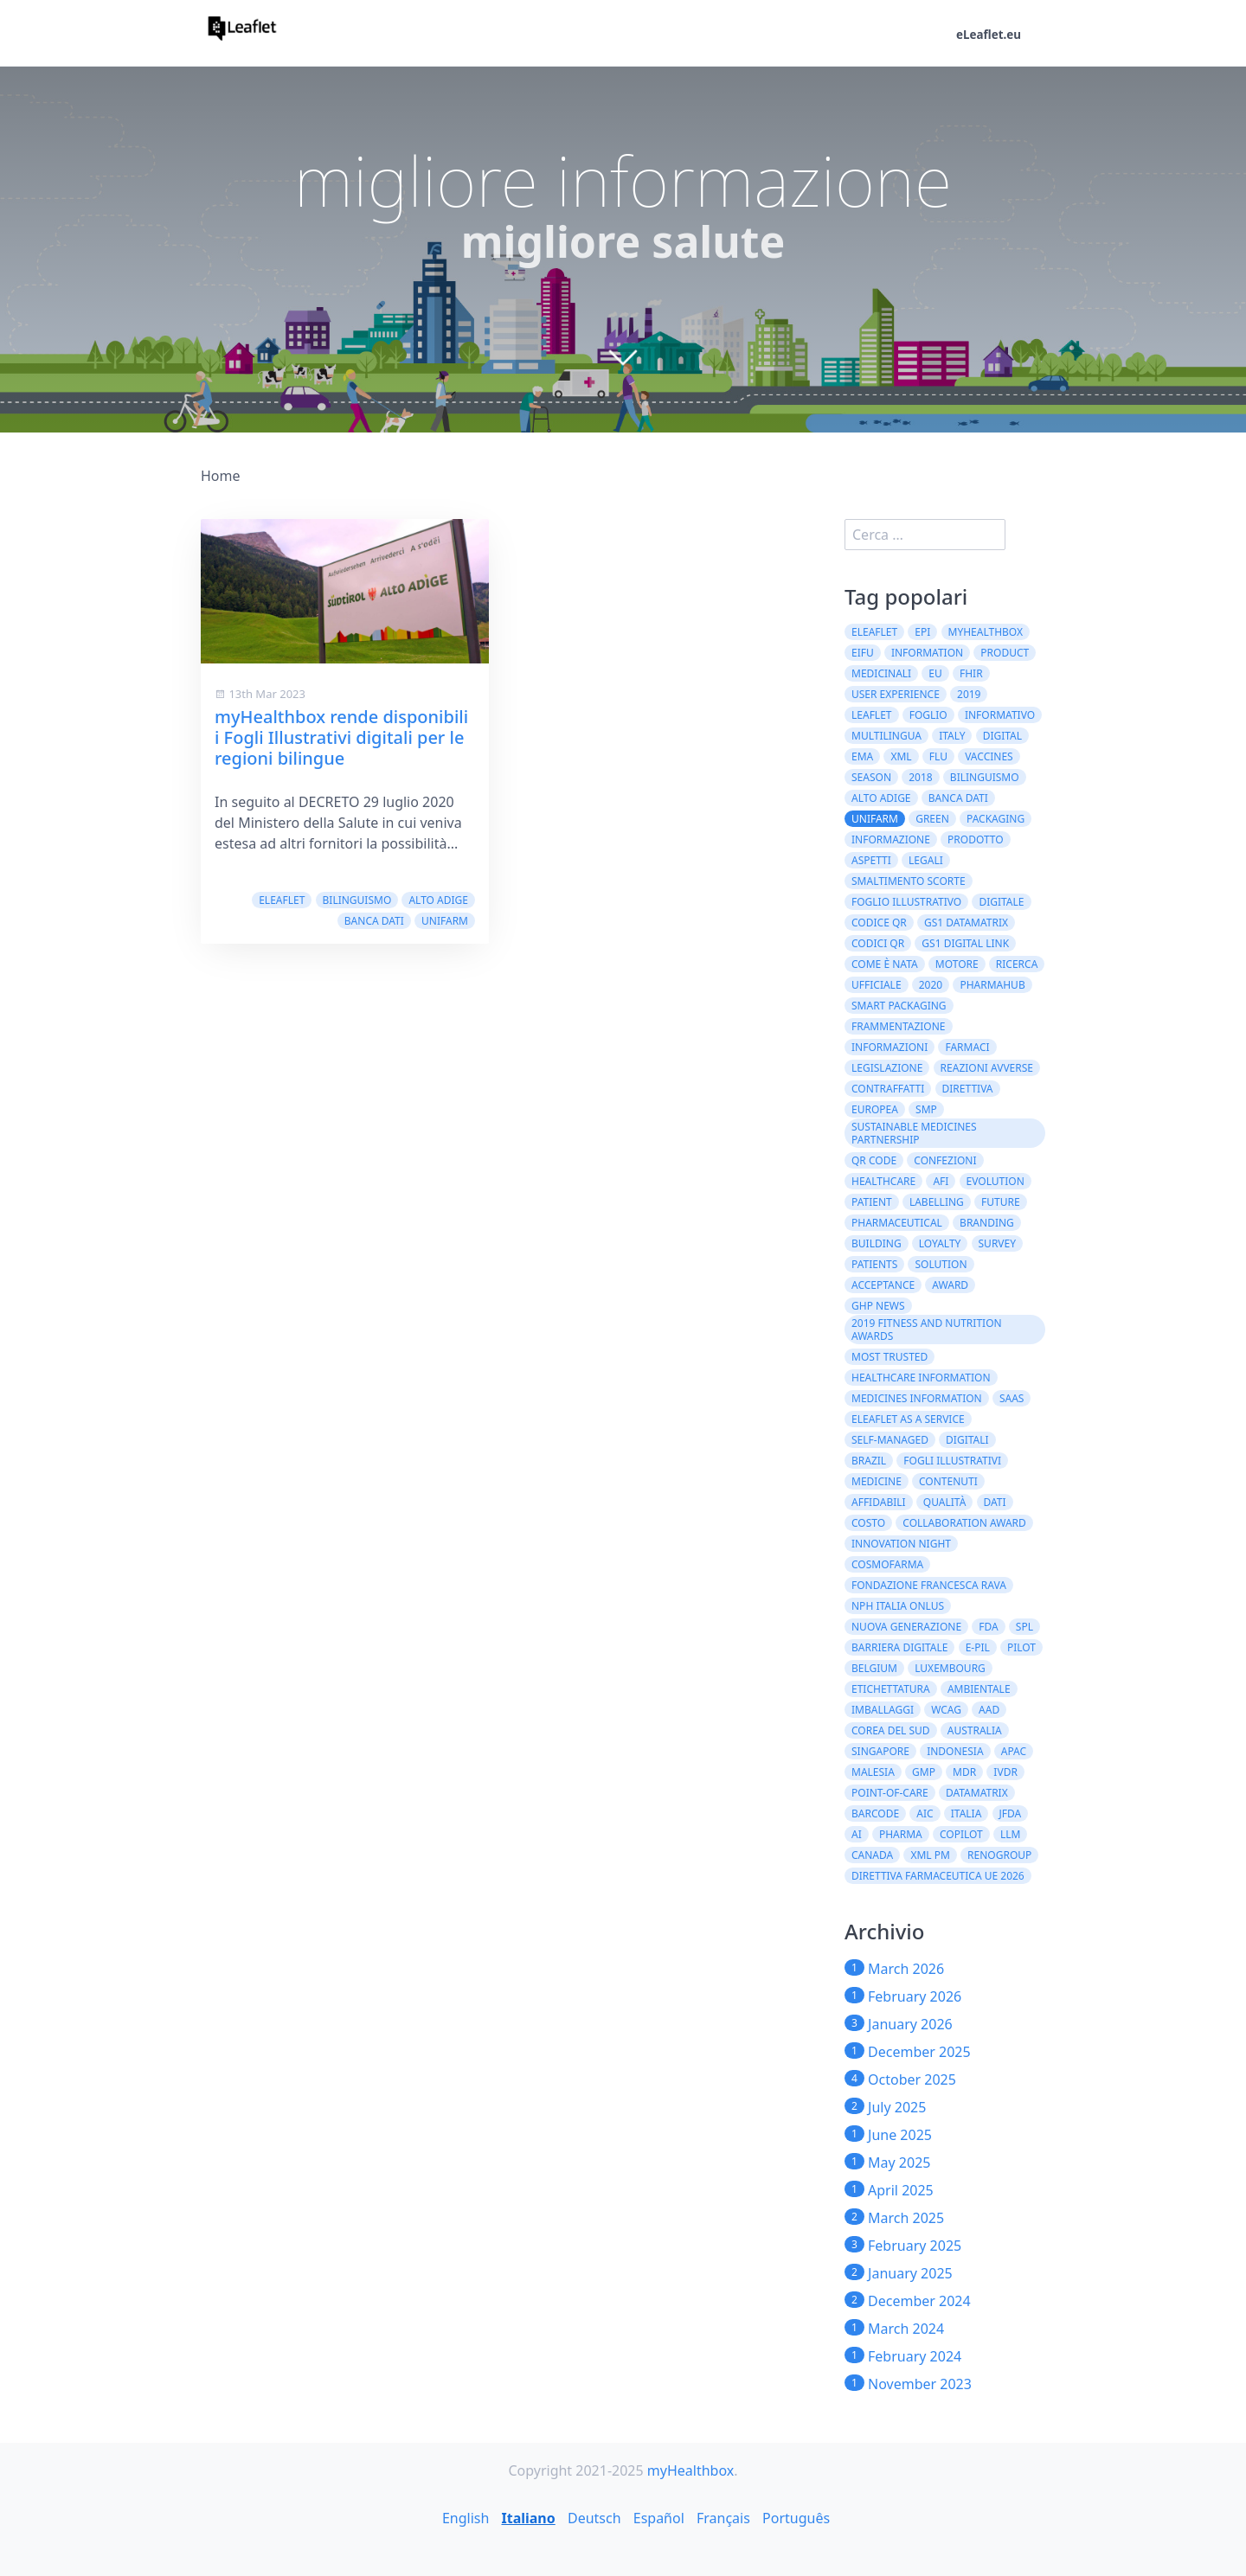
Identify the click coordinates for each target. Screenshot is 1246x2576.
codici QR (877, 943)
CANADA (872, 1855)
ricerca (1017, 964)
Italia (966, 1813)
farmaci (967, 1047)
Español (658, 2518)
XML (900, 756)
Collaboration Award (964, 1522)
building (876, 1243)
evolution (995, 1181)
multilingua (886, 735)
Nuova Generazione (906, 1626)
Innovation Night (901, 1543)
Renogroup (999, 1855)
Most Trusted (889, 1356)
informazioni (889, 1047)
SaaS (1011, 1398)
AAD (989, 1709)
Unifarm (444, 920)
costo (868, 1522)
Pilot (1021, 1647)
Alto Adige (438, 900)
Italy (952, 735)
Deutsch (594, 2518)
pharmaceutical (896, 1222)
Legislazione (886, 1068)
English (465, 2518)
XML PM (929, 1855)
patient (871, 1202)
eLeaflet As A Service (908, 1419)
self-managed (889, 1439)
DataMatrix (977, 1792)
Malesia (873, 1772)
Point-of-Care (889, 1792)
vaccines (989, 756)
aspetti (871, 860)
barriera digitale (899, 1647)
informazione (890, 839)
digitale (1001, 901)
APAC (1013, 1751)
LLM (1010, 1834)
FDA (988, 1626)
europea (874, 1109)
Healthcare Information (921, 1377)
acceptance (883, 1285)
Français (723, 2518)
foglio (928, 715)
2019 (968, 694)
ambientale (979, 1689)
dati (995, 1502)
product (1004, 652)
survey (998, 1243)
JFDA (1010, 1813)
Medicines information (916, 1398)
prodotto (975, 839)
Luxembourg (950, 1668)
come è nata (884, 964)
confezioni (945, 1160)
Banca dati (374, 920)
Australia (974, 1730)
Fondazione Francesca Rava (928, 1585)
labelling (936, 1202)
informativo (1000, 715)
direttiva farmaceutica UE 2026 (937, 1875)
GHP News (878, 1305)
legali (926, 860)
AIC (924, 1813)
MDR (964, 1772)
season (871, 777)
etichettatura (890, 1689)
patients (874, 1264)
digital (1002, 735)
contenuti (948, 1481)
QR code (873, 1160)
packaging (995, 818)
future (1000, 1202)
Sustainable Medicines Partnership (914, 1133)
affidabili (878, 1502)
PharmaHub (992, 984)
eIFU (862, 652)
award (950, 1285)
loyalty (940, 1243)
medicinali (881, 673)
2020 (930, 984)
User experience (895, 694)
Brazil (868, 1460)
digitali (967, 1439)
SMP (926, 1109)
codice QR (879, 922)
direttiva (967, 1088)
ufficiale (876, 984)
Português (796, 2518)
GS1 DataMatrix (966, 922)
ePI (922, 632)
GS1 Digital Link (965, 943)
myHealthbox (986, 632)
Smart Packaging (899, 1005)
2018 (920, 777)
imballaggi (882, 1709)
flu (938, 756)
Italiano (528, 2518)
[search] (925, 534)
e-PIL (978, 1647)
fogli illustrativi (952, 1460)
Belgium (874, 1668)
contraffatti (887, 1088)
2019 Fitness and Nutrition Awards (926, 1329)
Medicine (876, 1481)
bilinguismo (357, 900)
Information (927, 652)
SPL (1024, 1626)
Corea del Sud (890, 1730)
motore (957, 964)
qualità (945, 1502)
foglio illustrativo (906, 901)
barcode (875, 1813)
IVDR (1005, 1772)
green (932, 818)
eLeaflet (282, 900)
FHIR (971, 673)
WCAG (946, 1709)
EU (934, 673)
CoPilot (961, 1834)
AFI (940, 1181)
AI (856, 1834)
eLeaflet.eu (987, 35)
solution (941, 1264)
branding (987, 1222)
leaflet (871, 715)
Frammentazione (898, 1026)
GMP (923, 1772)
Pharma (900, 1834)
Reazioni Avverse (987, 1068)
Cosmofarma (887, 1564)
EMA (862, 756)
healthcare (883, 1181)
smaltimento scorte (908, 881)
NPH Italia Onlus (897, 1606)
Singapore (880, 1751)
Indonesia (955, 1751)
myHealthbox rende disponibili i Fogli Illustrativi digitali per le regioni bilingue (341, 737)
